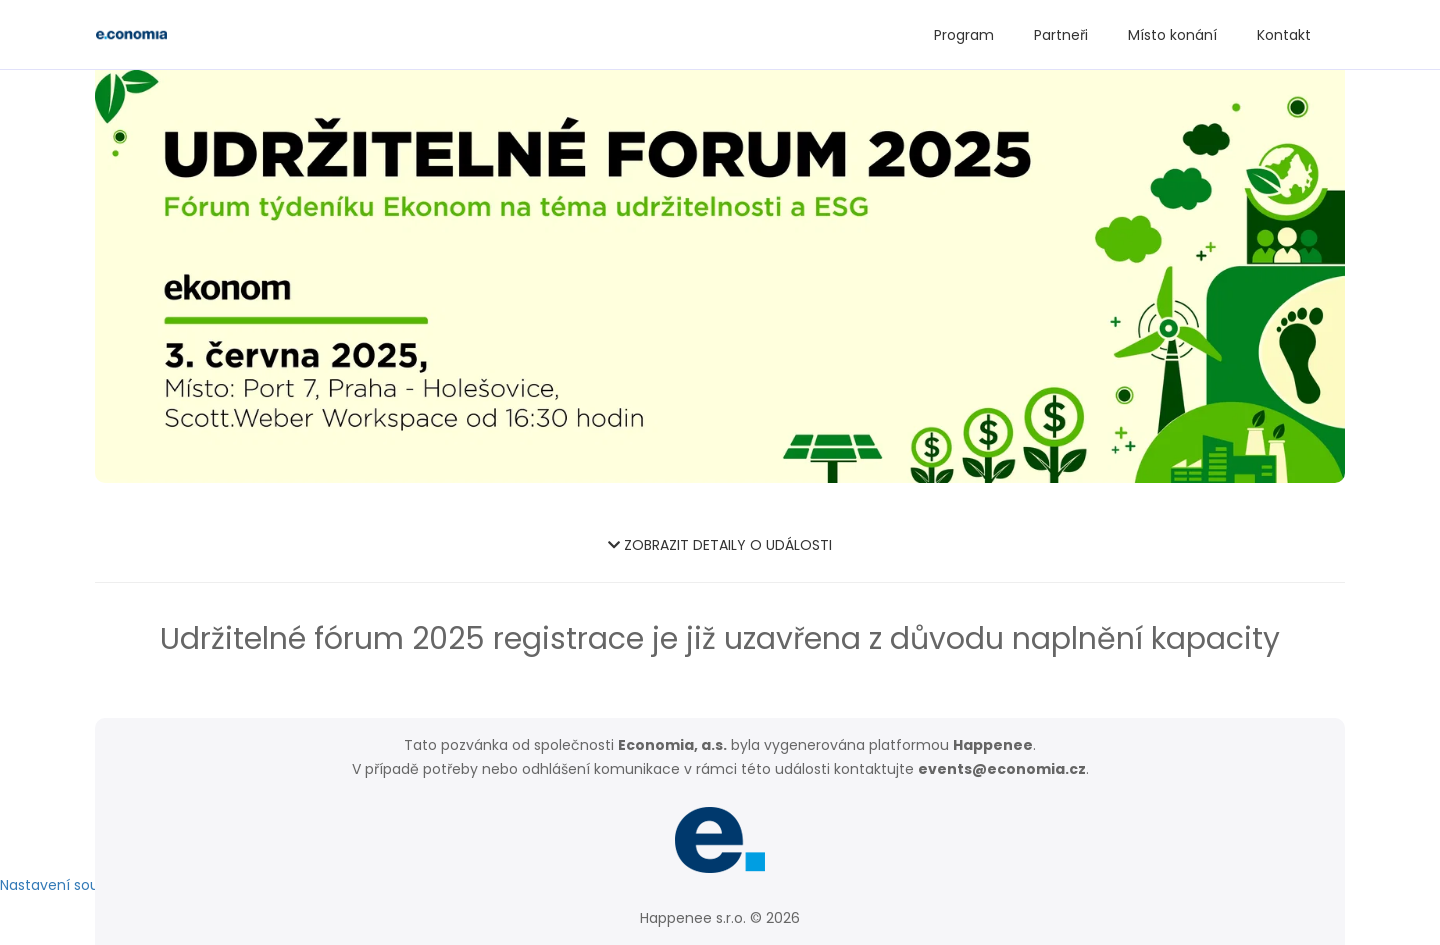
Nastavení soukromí (69, 885)
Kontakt (1284, 35)
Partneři (1061, 35)
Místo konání (1172, 35)
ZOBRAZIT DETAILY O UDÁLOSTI (720, 545)
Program (964, 35)
